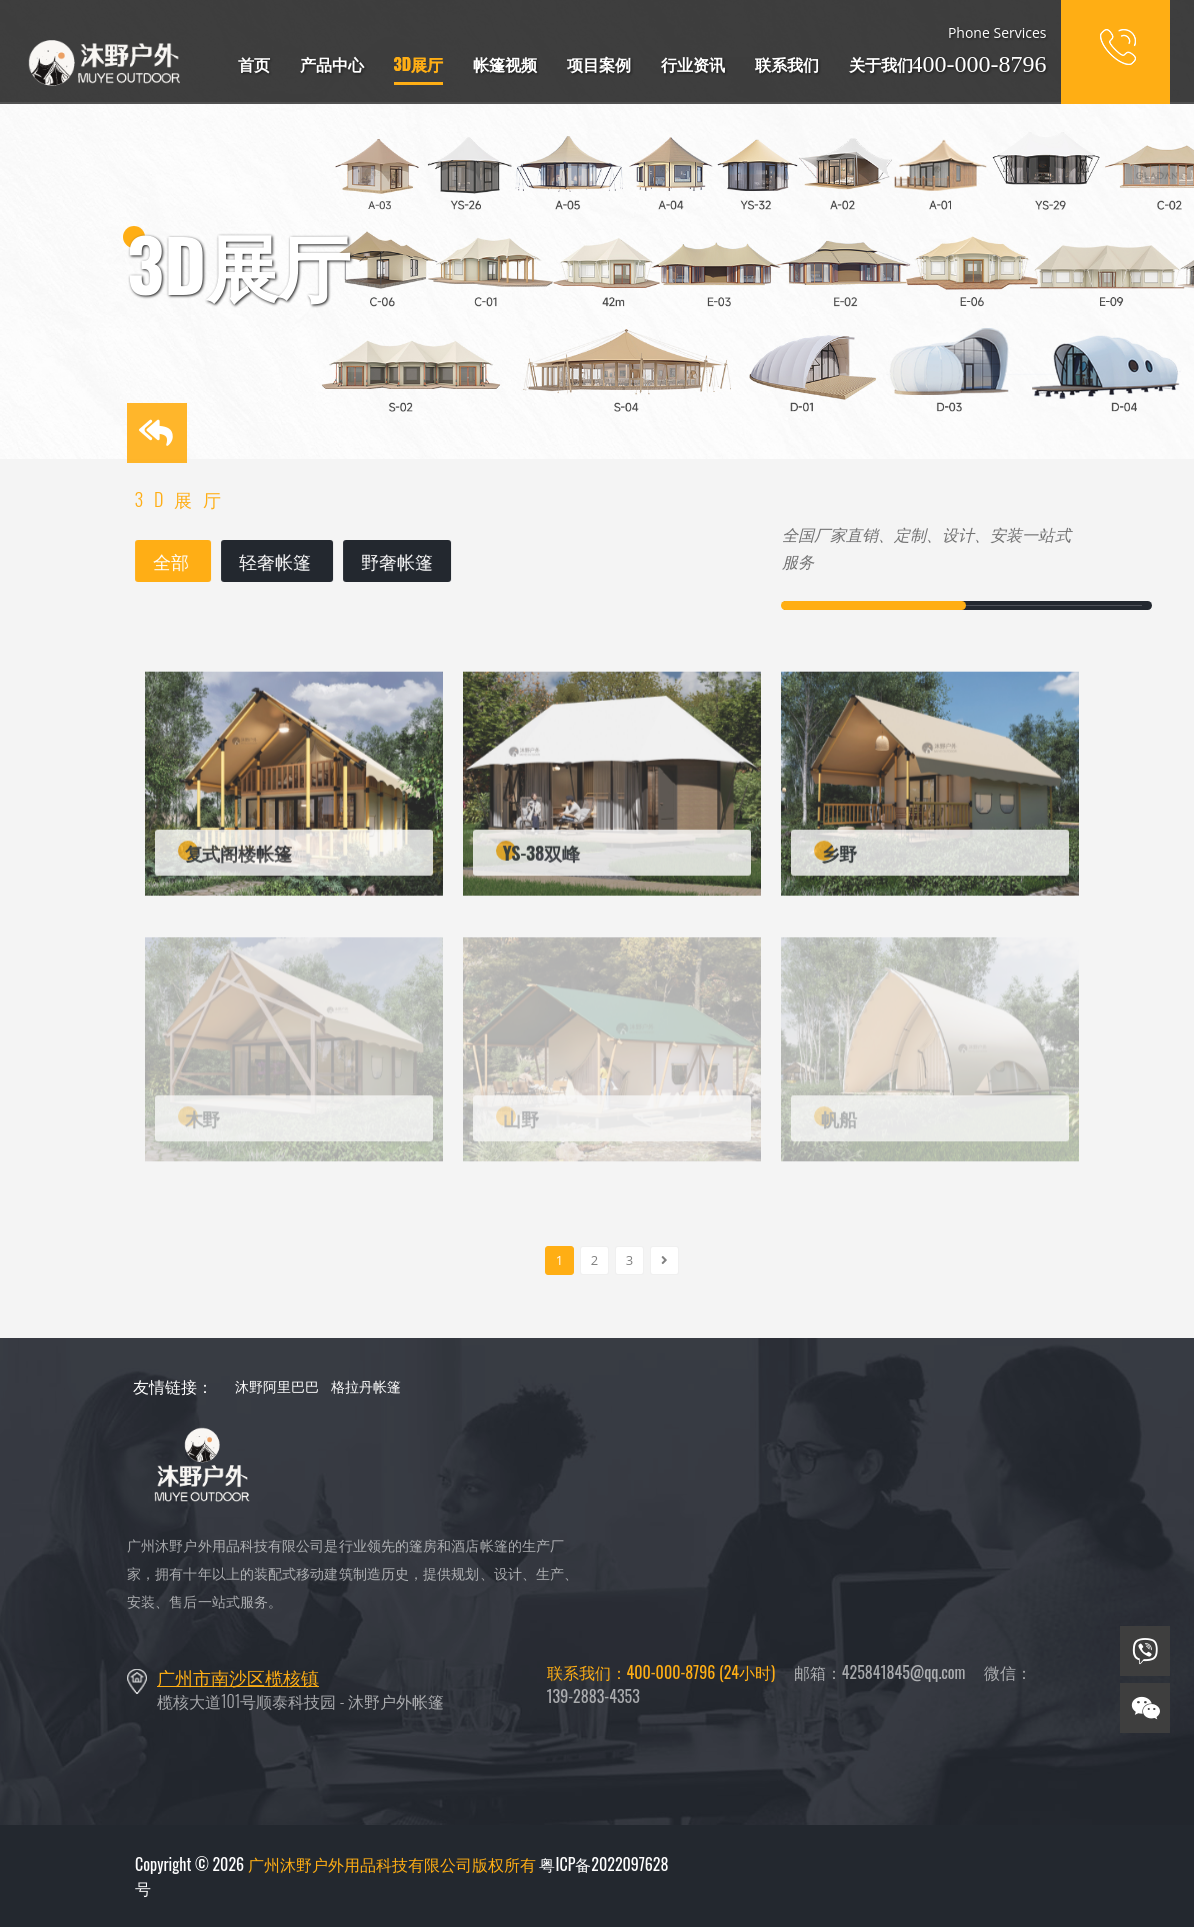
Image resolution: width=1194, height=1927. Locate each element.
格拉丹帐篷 (366, 1385)
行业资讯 (693, 64)
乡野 (839, 859)
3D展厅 (419, 64)
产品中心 (332, 64)
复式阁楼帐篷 (238, 859)
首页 (254, 64)
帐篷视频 (505, 64)
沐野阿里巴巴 (277, 1385)
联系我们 (787, 64)
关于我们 (881, 64)
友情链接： (173, 1386)
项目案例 (599, 64)
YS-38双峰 (541, 859)
